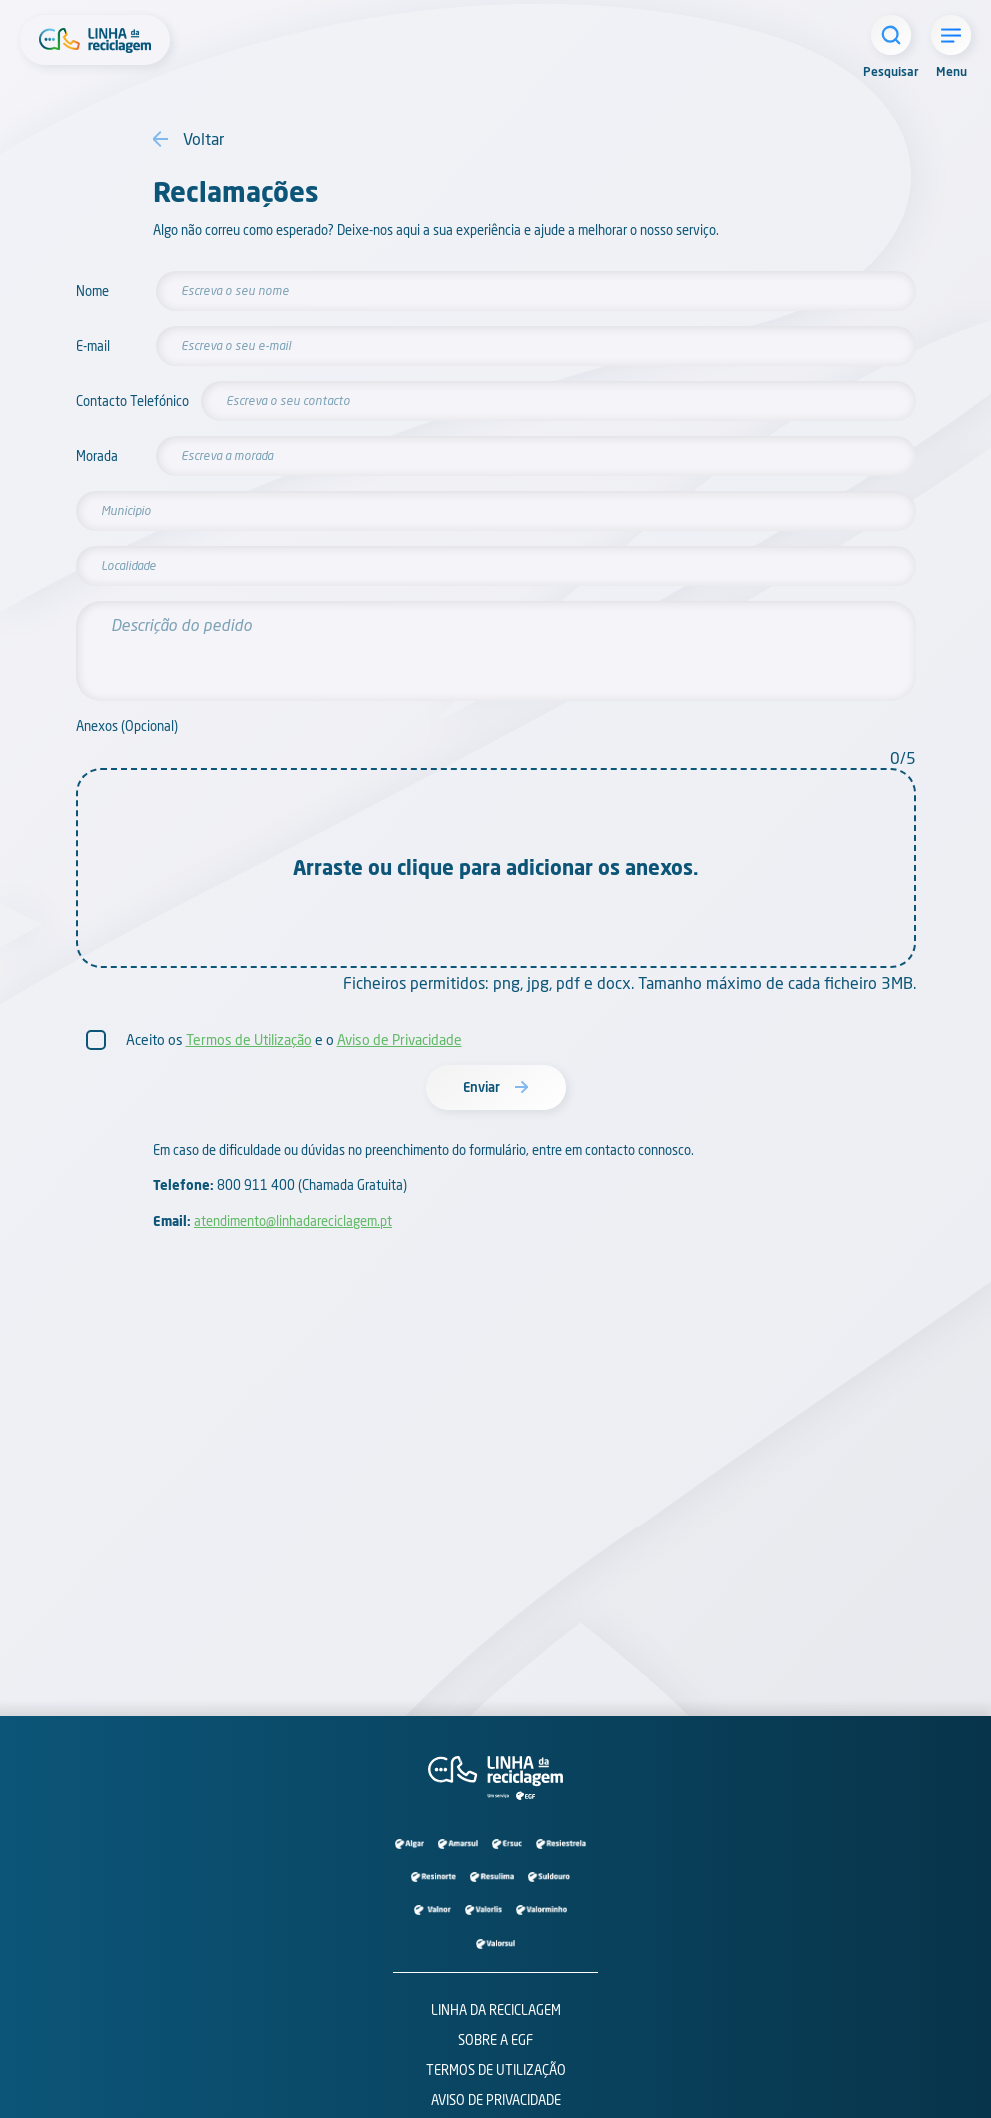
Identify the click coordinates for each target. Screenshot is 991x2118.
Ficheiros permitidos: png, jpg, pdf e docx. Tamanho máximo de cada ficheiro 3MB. (629, 982)
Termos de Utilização (249, 1039)
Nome (92, 291)
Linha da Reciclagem (496, 2010)
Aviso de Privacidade (399, 1039)
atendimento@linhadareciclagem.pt (293, 1221)
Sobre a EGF (495, 2040)
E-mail (93, 346)
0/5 (903, 757)
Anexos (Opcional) (127, 726)
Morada (97, 456)
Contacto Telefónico (123, 401)
